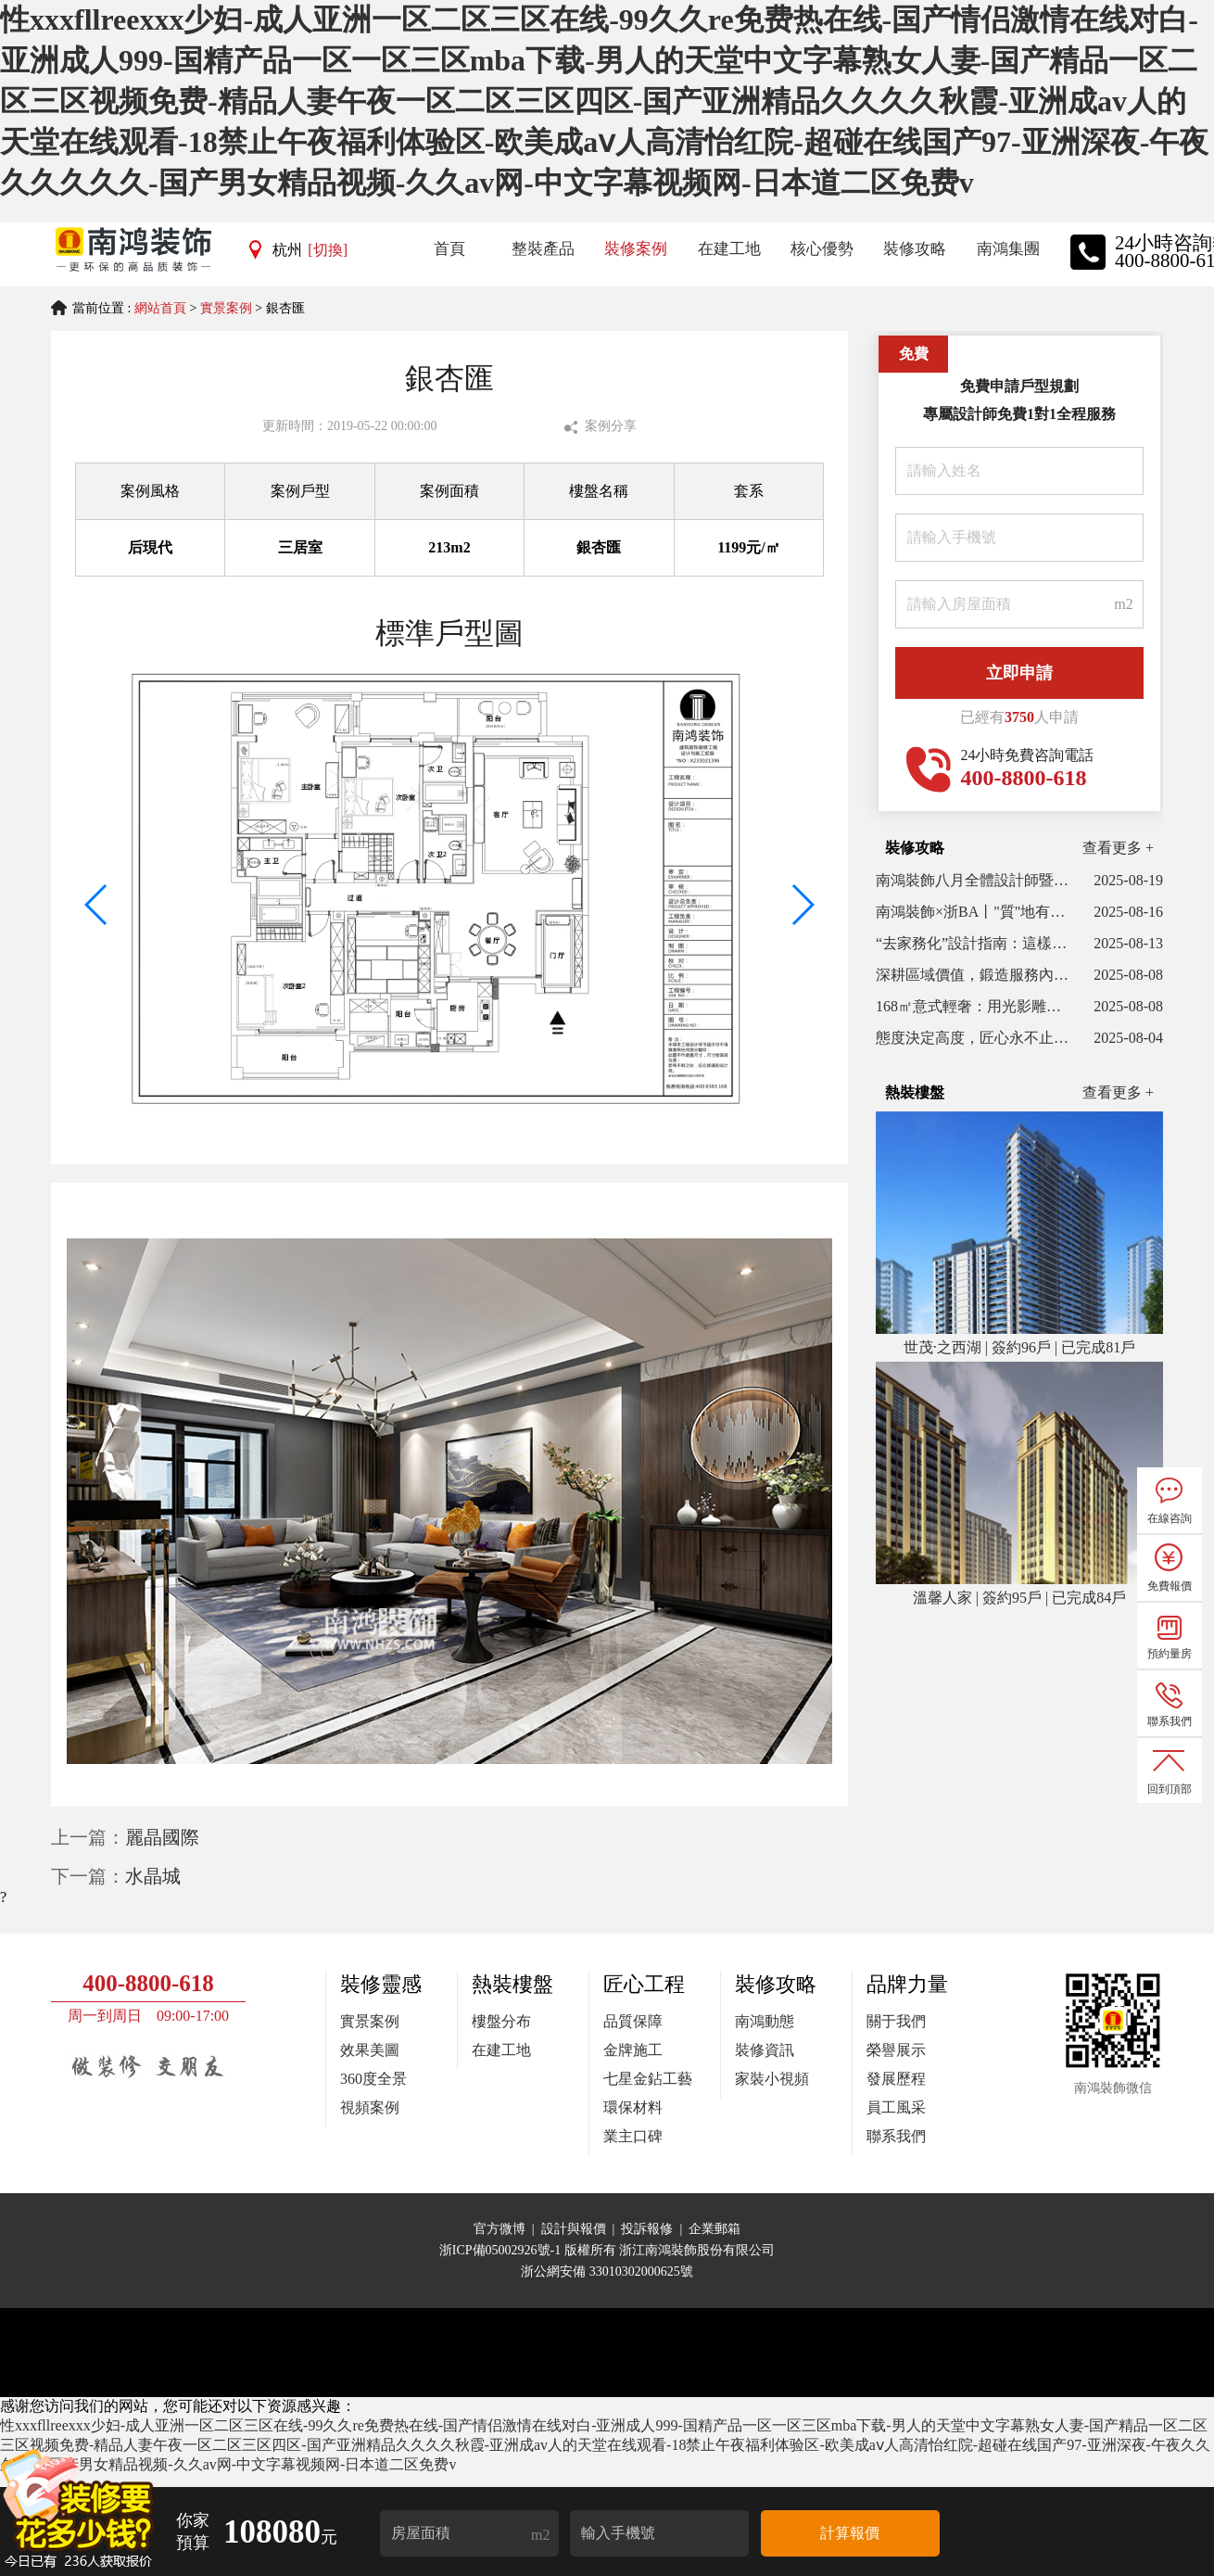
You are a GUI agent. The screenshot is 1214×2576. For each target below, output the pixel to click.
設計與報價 (573, 2229)
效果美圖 (369, 2050)
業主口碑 (633, 2136)
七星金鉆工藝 (647, 2079)
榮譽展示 (896, 2050)
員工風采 (896, 2107)
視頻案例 (369, 2107)
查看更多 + (1118, 848)
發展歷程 (896, 2079)
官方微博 (499, 2229)
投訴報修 (647, 2229)
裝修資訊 (764, 2050)
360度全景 (373, 2079)
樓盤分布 (501, 2021)
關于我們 (896, 2021)
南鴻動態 (764, 2021)
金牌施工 (633, 2050)
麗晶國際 (162, 1837)
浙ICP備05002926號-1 (501, 2250)
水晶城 (153, 1876)
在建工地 (501, 2050)
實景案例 (226, 308)
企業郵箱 (714, 2229)
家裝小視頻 (772, 2079)
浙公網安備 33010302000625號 (607, 2271)
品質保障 (633, 2021)
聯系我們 (896, 2136)
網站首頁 (160, 308)
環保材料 (633, 2107)
